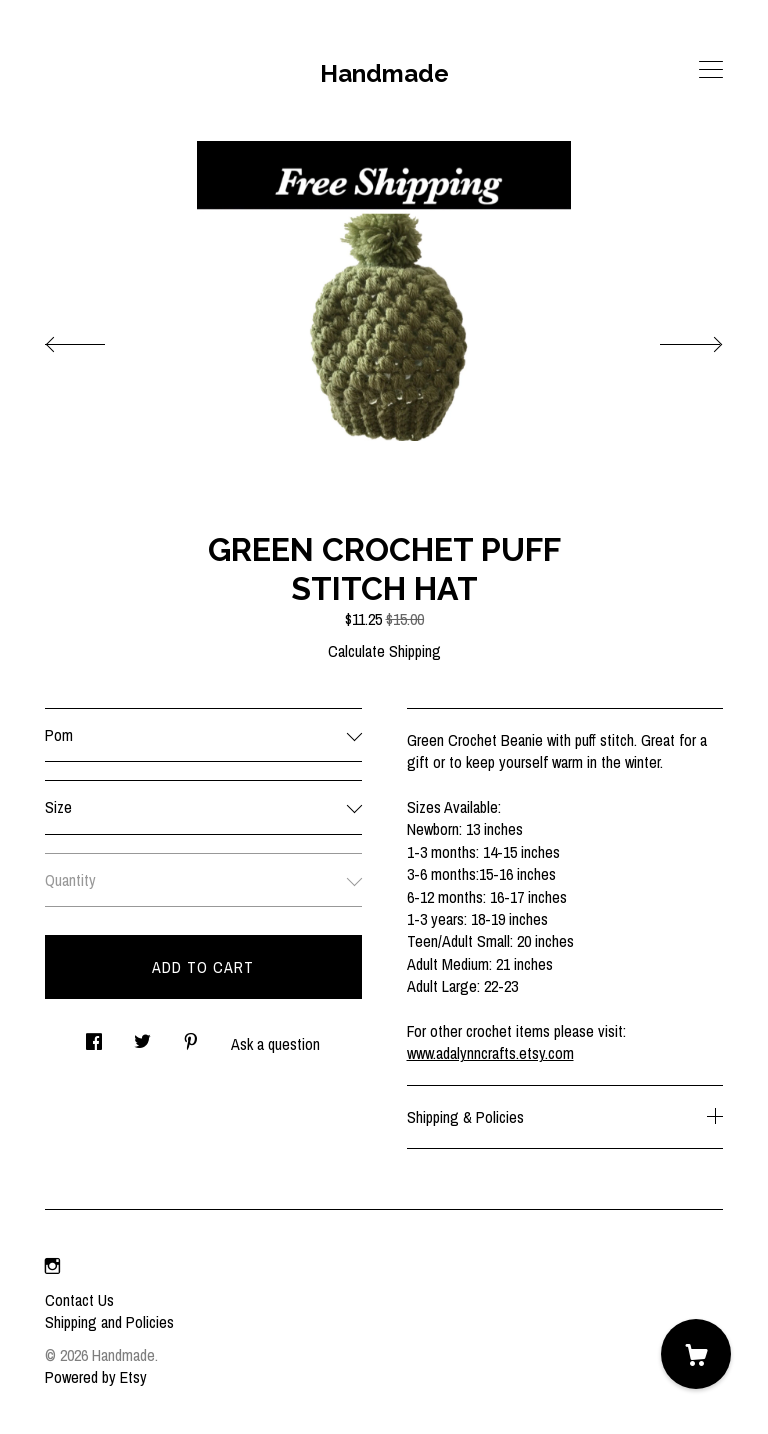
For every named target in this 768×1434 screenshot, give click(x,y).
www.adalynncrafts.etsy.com (490, 1053)
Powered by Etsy (96, 1377)
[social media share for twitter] (142, 1035)
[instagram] (52, 1266)
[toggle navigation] (711, 70)
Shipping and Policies (109, 1322)
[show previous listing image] (95, 339)
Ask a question (275, 1044)
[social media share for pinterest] (191, 1035)
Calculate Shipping (384, 651)
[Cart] (696, 1354)
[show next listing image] (673, 339)
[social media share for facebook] (94, 1035)
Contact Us (79, 1300)
